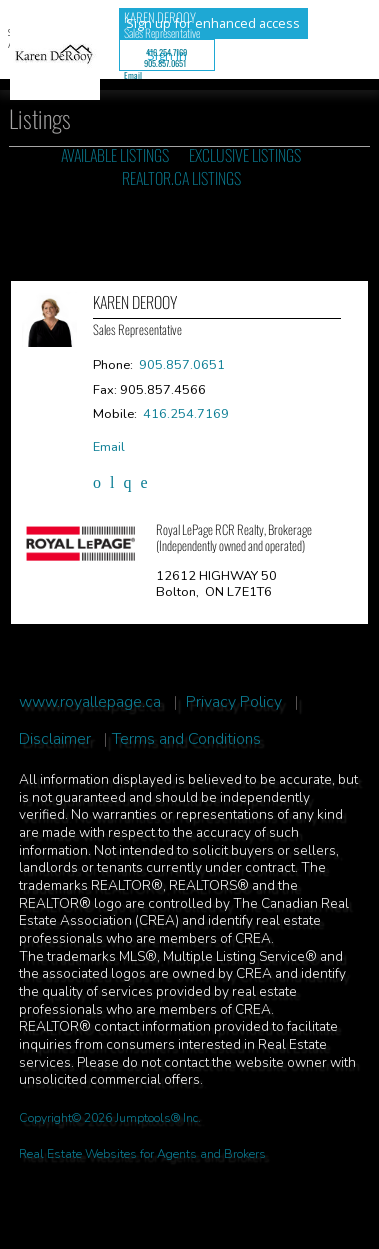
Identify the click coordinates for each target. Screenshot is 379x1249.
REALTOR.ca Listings (181, 178)
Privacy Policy (234, 702)
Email (133, 75)
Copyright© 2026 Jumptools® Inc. (110, 1118)
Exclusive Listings (245, 155)
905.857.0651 (165, 63)
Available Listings (115, 155)
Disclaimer (55, 739)
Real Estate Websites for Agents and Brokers (142, 1154)
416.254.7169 (166, 52)
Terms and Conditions (186, 739)
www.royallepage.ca (90, 702)
